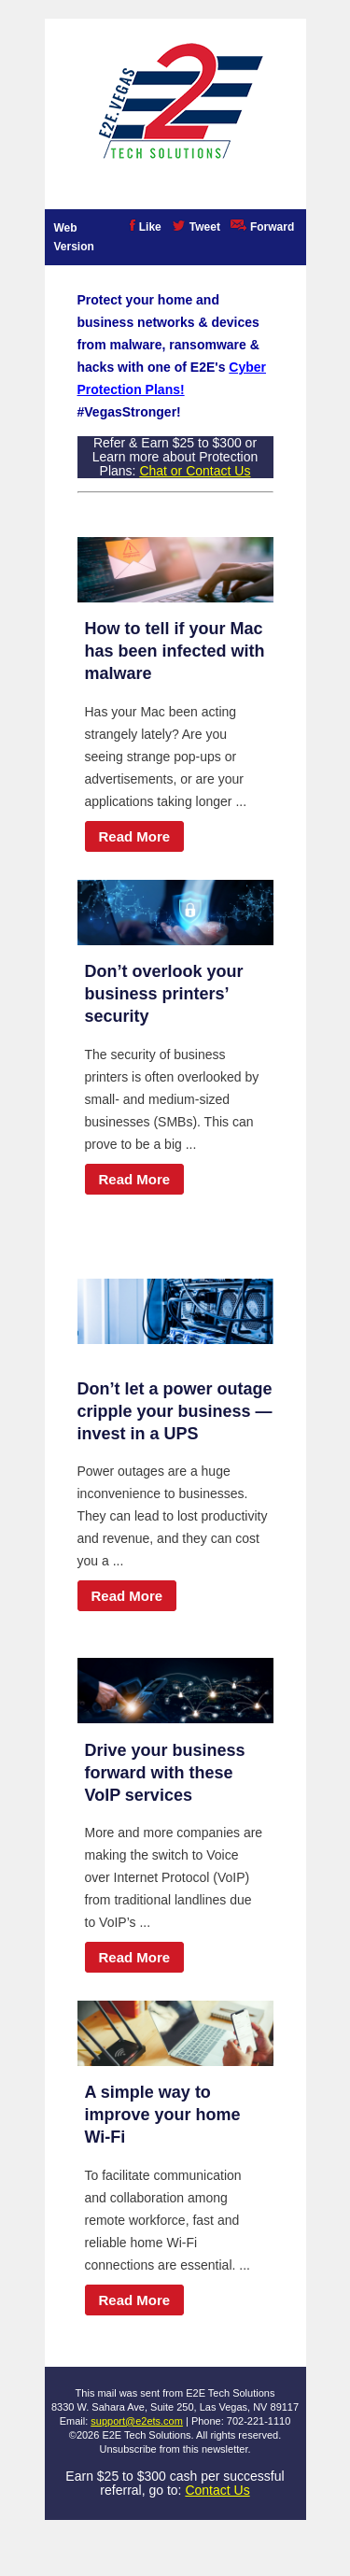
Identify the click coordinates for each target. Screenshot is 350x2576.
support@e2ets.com (137, 2421)
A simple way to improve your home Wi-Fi (163, 2114)
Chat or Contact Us (194, 470)
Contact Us (217, 2490)
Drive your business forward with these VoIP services (165, 1773)
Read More (135, 836)
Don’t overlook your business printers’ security (164, 994)
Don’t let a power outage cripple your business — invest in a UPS (175, 1411)
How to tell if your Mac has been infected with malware (175, 651)
